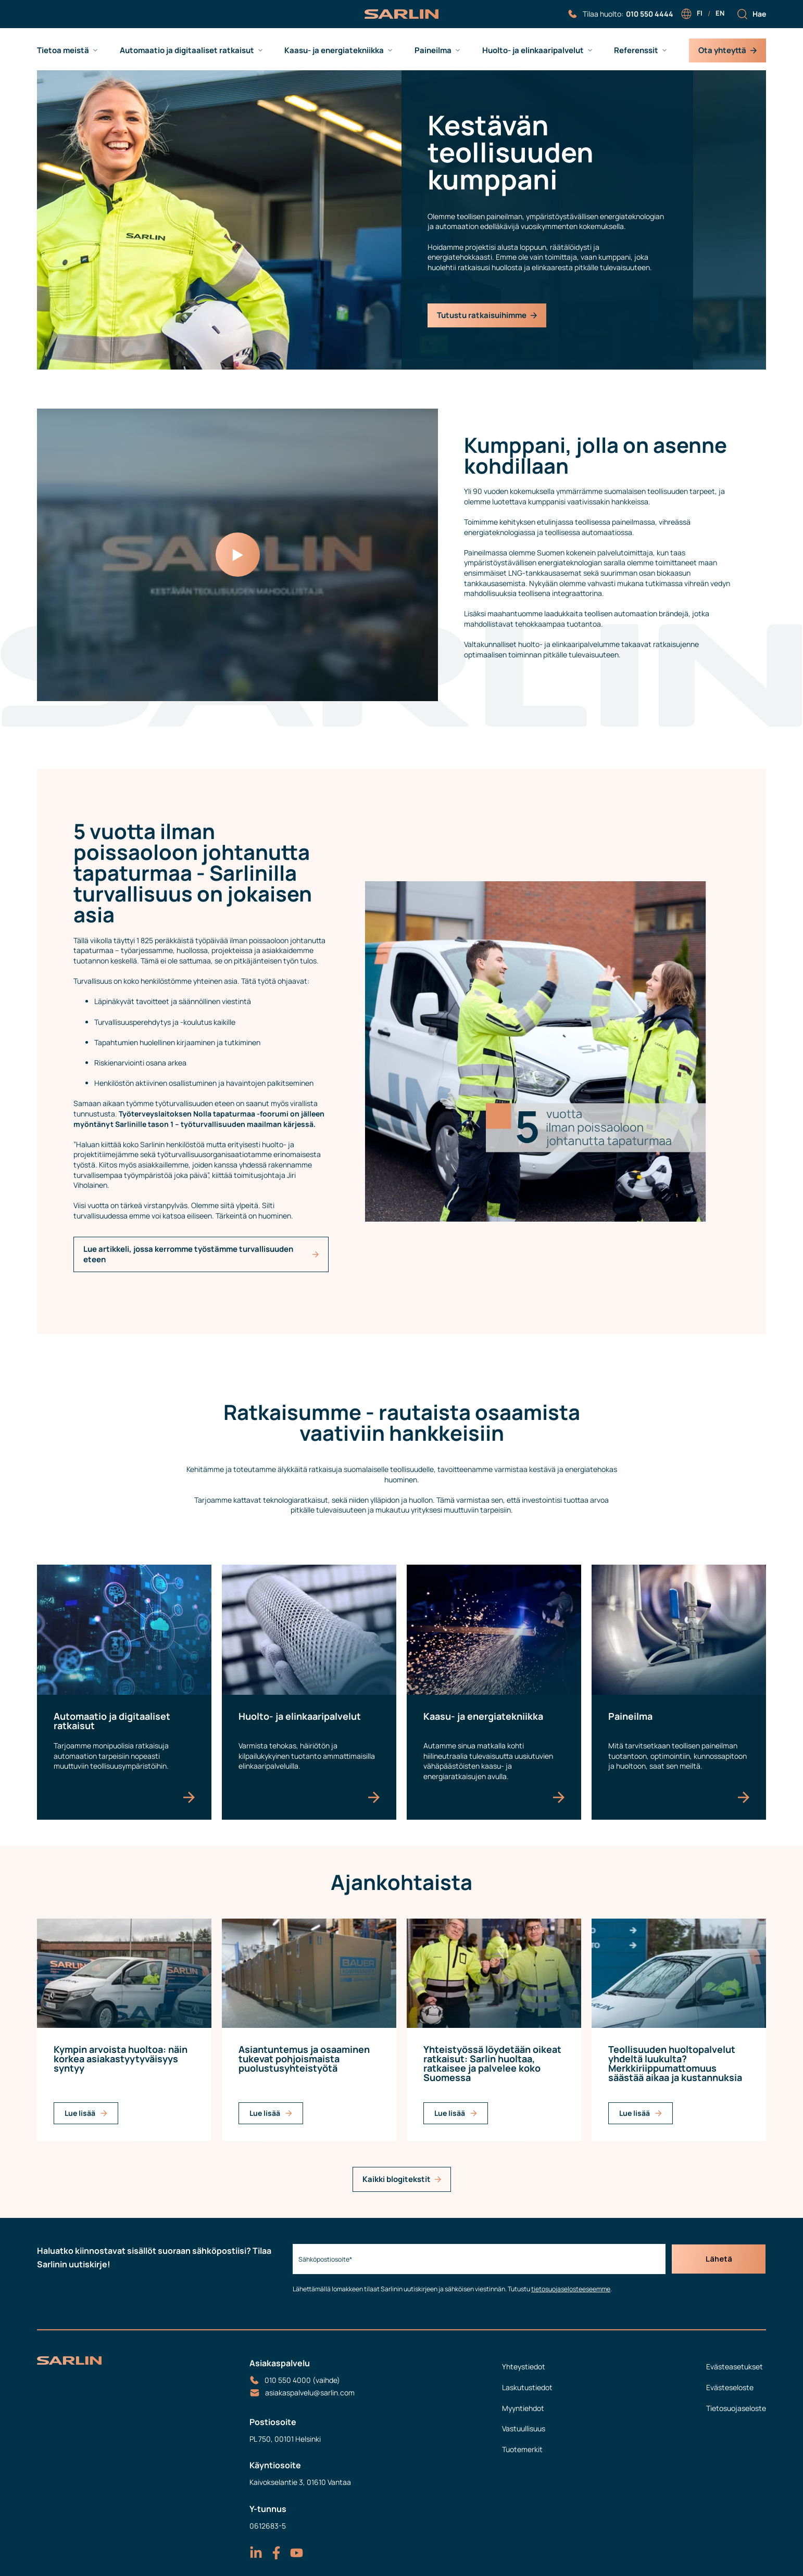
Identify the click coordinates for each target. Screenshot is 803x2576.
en (720, 13)
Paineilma (433, 50)
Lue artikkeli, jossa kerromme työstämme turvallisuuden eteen (201, 1254)
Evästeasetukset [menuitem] (734, 2366)
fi (699, 13)
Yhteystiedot (523, 2366)
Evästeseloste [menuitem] (730, 2387)
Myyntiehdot (523, 2408)
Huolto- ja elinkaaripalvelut (533, 50)
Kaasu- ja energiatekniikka (334, 50)
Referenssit (636, 50)
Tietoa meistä (63, 50)
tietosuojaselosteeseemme (568, 2289)
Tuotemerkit (522, 2449)
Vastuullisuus (523, 2428)
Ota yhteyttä (727, 50)
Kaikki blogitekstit (401, 2179)
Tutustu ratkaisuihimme (487, 315)
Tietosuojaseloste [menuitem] (736, 2408)
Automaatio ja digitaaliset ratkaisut (187, 50)
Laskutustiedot (527, 2387)
